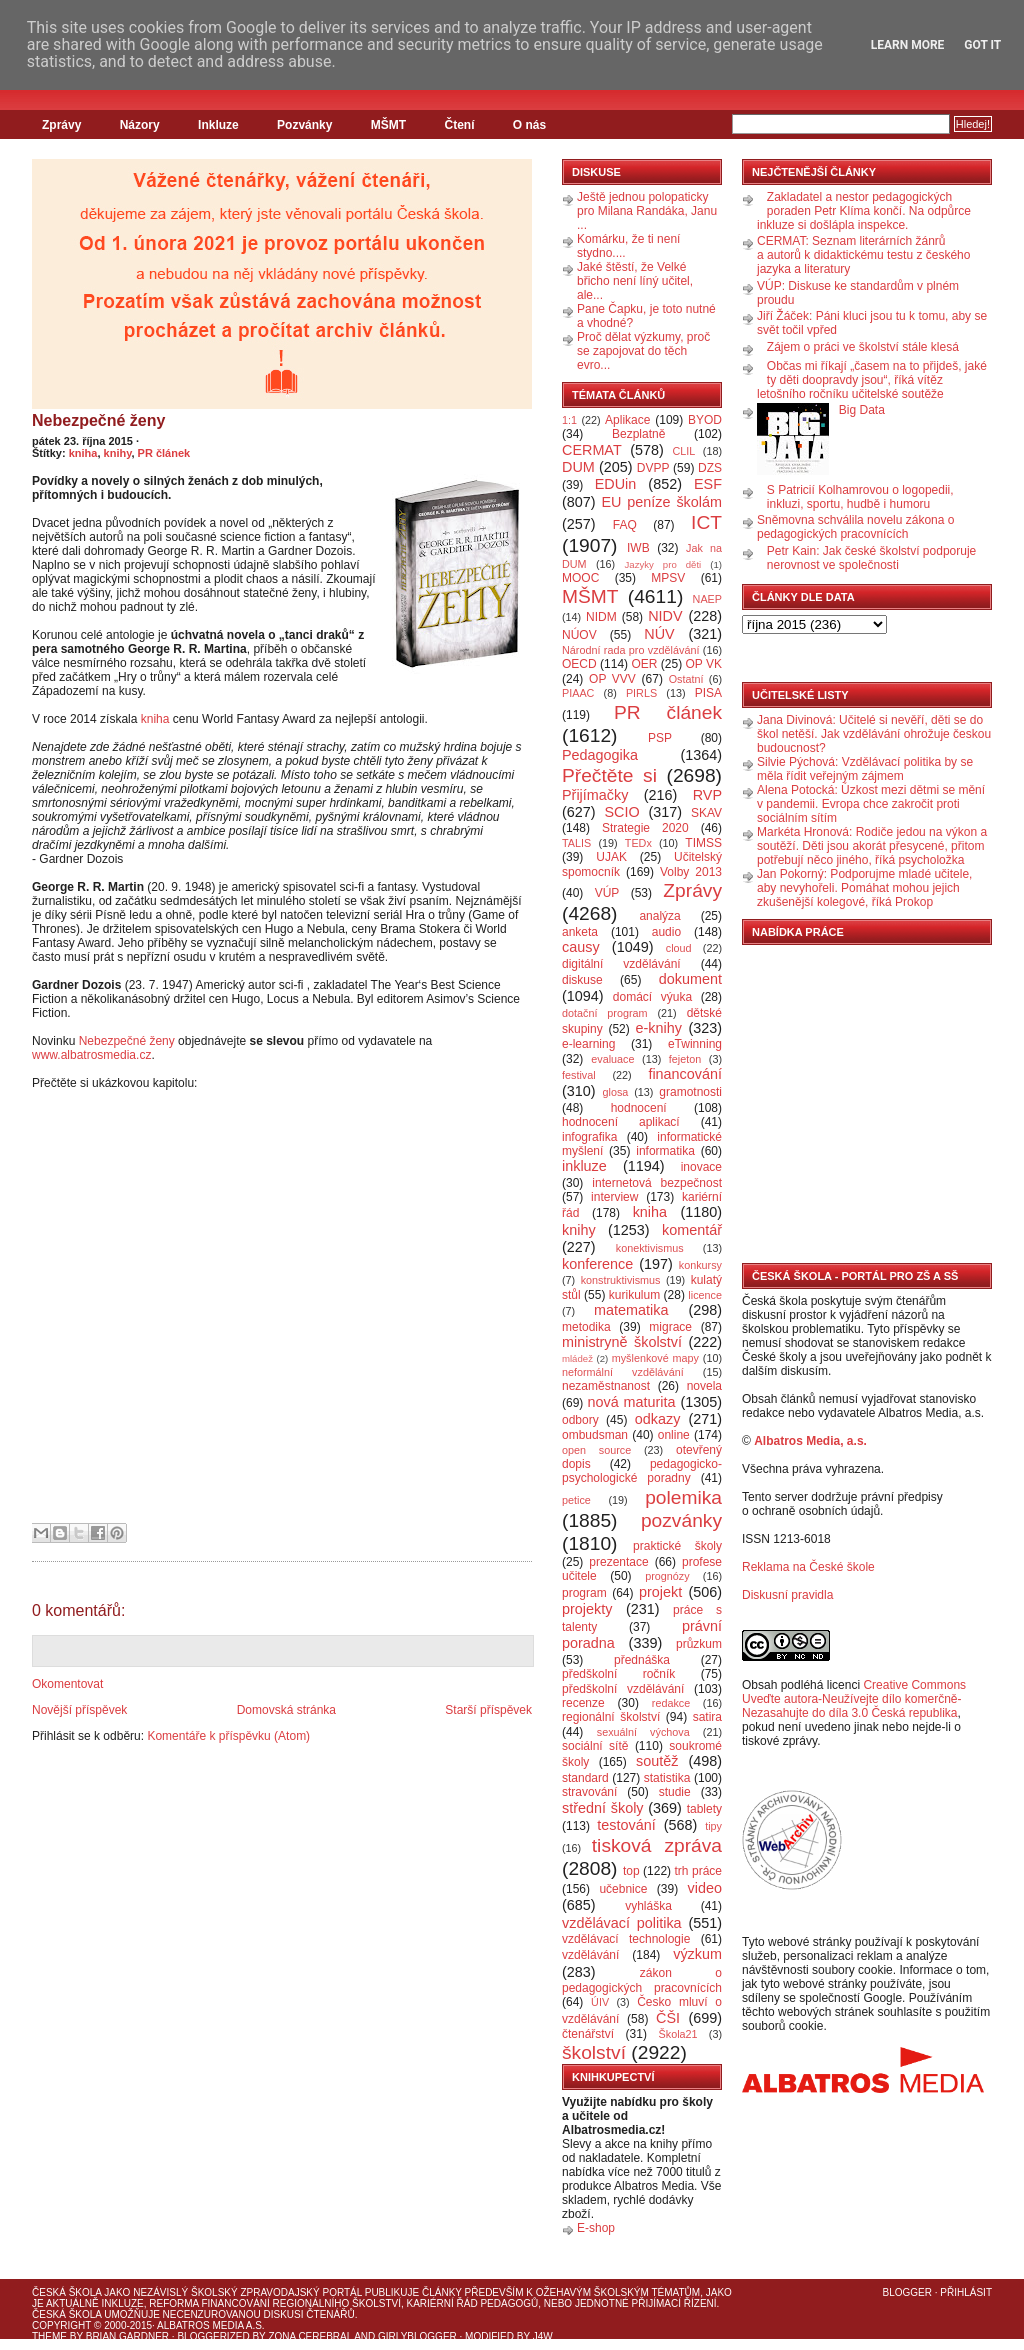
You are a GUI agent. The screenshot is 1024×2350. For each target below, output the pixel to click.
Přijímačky (595, 795)
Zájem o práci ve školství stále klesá (863, 347)
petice (576, 1500)
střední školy (603, 1808)
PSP (660, 738)
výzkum (697, 1954)
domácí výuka (652, 997)
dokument (690, 979)
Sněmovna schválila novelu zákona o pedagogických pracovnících (855, 527)
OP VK (703, 664)
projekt (660, 1592)
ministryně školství (622, 1342)
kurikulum (634, 1295)
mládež (577, 1358)
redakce (671, 1703)
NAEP (707, 599)
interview (614, 1197)
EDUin (616, 484)
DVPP (653, 468)
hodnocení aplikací (621, 1122)
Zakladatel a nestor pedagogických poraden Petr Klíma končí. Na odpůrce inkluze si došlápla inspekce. (864, 211)
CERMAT (592, 450)
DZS (710, 468)
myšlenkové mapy (655, 1358)
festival (579, 1075)
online (674, 1435)
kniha (83, 453)
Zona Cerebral (310, 2336)
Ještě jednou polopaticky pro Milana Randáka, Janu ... (647, 211)
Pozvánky (304, 125)
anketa (580, 932)
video (705, 1888)
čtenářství (588, 2034)
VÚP (607, 893)
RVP (707, 795)
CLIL (683, 451)
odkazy (658, 1419)
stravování (589, 1792)
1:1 (569, 420)
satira (707, 1717)
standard (585, 1778)
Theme (49, 2336)
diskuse (582, 980)
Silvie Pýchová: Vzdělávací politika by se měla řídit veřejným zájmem (865, 769)
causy (581, 947)
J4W (543, 2336)
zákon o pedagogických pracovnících (642, 1980)
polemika (683, 1497)
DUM (578, 467)
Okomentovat (67, 1684)
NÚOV (579, 635)
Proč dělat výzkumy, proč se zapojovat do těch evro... (643, 351)
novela (704, 1386)
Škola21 (678, 2034)
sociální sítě (595, 1746)
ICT (706, 522)
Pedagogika (600, 755)
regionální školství (611, 1717)
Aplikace (627, 420)
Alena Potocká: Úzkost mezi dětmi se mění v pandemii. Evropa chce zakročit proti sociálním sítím (871, 804)
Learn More (908, 45)
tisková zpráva (657, 1845)
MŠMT (388, 125)
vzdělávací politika (622, 1923)
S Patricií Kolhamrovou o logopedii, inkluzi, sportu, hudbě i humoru (860, 497)
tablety (704, 1809)
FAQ (625, 525)
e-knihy (659, 1028)
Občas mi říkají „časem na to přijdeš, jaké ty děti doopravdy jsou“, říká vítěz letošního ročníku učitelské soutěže (872, 380)
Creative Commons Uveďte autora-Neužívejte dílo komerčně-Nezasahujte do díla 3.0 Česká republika (854, 1699)
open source (596, 1450)
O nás (529, 125)
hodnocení (639, 1108)
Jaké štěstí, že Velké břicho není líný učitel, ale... (635, 281)
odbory (580, 1420)
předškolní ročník (618, 1674)
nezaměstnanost (606, 1386)
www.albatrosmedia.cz (91, 1055)
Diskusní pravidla (787, 1595)
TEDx (638, 843)
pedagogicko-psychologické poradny (642, 1471)
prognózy (667, 1576)
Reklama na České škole (808, 1567)
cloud (679, 948)
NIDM (601, 617)
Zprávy (61, 125)
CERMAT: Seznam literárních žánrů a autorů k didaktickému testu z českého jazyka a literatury (863, 255)
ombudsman (595, 1435)
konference (597, 1264)
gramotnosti (690, 1092)
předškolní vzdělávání (623, 1689)
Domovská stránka (286, 1710)
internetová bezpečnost (657, 1183)
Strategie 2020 (645, 828)
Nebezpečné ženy (98, 420)
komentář (692, 1230)
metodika (586, 1327)
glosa (616, 1092)
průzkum (699, 1644)
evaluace (612, 1059)
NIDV (665, 616)
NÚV (659, 634)
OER (644, 664)
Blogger (907, 2292)
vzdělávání (590, 1955)
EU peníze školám (661, 502)
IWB (638, 548)
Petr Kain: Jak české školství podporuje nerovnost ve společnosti (871, 558)
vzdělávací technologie (626, 1939)
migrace (670, 1327)
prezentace (618, 1562)
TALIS (576, 843)
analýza (659, 916)
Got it (982, 45)
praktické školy (677, 1546)
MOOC (580, 578)
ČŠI (668, 2018)
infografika (589, 1137)
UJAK (611, 857)
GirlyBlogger (417, 2336)
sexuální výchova (643, 1732)
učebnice (623, 1889)
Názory (140, 125)
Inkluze (218, 125)
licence (705, 1295)
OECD (579, 664)
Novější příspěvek (79, 1710)
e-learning (588, 1044)
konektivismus (650, 1248)
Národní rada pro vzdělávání (630, 650)
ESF (708, 484)
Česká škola (66, 2292)
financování (685, 1074)
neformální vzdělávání (623, 1372)
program (584, 1593)
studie (675, 1792)
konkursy (700, 1265)
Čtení (459, 125)
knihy (118, 453)
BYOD (705, 420)
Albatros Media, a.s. (810, 1441)
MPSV (668, 578)
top (631, 1871)
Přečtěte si (609, 775)
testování (626, 1825)
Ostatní (686, 679)
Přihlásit (966, 2292)
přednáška (642, 1660)
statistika (667, 1778)
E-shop (596, 2228)
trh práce (698, 1871)
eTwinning (695, 1044)
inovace (701, 1167)
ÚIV (600, 2002)
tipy (713, 1826)
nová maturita (632, 1402)
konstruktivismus (621, 1280)
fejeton (685, 1059)
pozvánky (681, 1520)
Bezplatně (638, 434)
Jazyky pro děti (663, 564)
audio (666, 932)
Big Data (862, 410)
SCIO (621, 812)
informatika (665, 1151)
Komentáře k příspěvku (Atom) (228, 1736)
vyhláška (648, 1906)
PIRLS (641, 693)
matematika (631, 1310)
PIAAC (578, 693)
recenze (583, 1703)
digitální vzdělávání (621, 964)
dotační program (605, 1013)
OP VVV (612, 679)
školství (594, 2052)
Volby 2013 (691, 872)
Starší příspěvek (488, 1710)
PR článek (164, 453)
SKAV (706, 813)
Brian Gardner (127, 2336)
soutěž (657, 1761)
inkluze (584, 1166)
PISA (708, 693)
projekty (587, 1609)
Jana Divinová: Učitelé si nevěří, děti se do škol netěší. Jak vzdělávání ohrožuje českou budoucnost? (874, 734)
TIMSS (703, 843)
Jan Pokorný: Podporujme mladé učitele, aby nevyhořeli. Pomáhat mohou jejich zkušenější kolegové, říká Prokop (864, 888)
